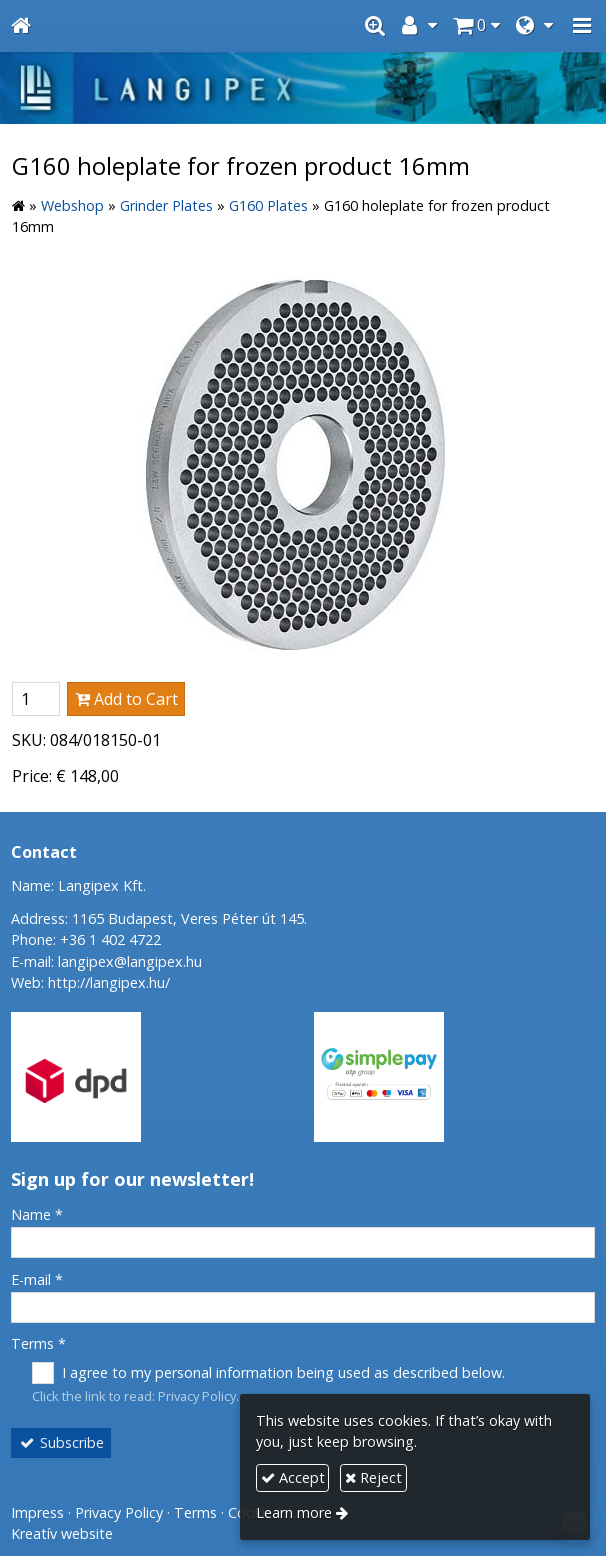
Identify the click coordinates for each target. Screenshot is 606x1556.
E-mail (37, 1279)
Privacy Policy (197, 1396)
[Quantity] (36, 699)
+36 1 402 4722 (110, 939)
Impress (37, 1512)
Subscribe (61, 1442)
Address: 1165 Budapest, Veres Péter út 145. (159, 918)
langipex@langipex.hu (130, 961)
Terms (38, 1343)
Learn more (294, 1512)
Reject (373, 1477)
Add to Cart (126, 699)
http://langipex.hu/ (109, 982)
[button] (582, 26)
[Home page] (21, 26)
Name (37, 1214)
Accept (293, 1477)
